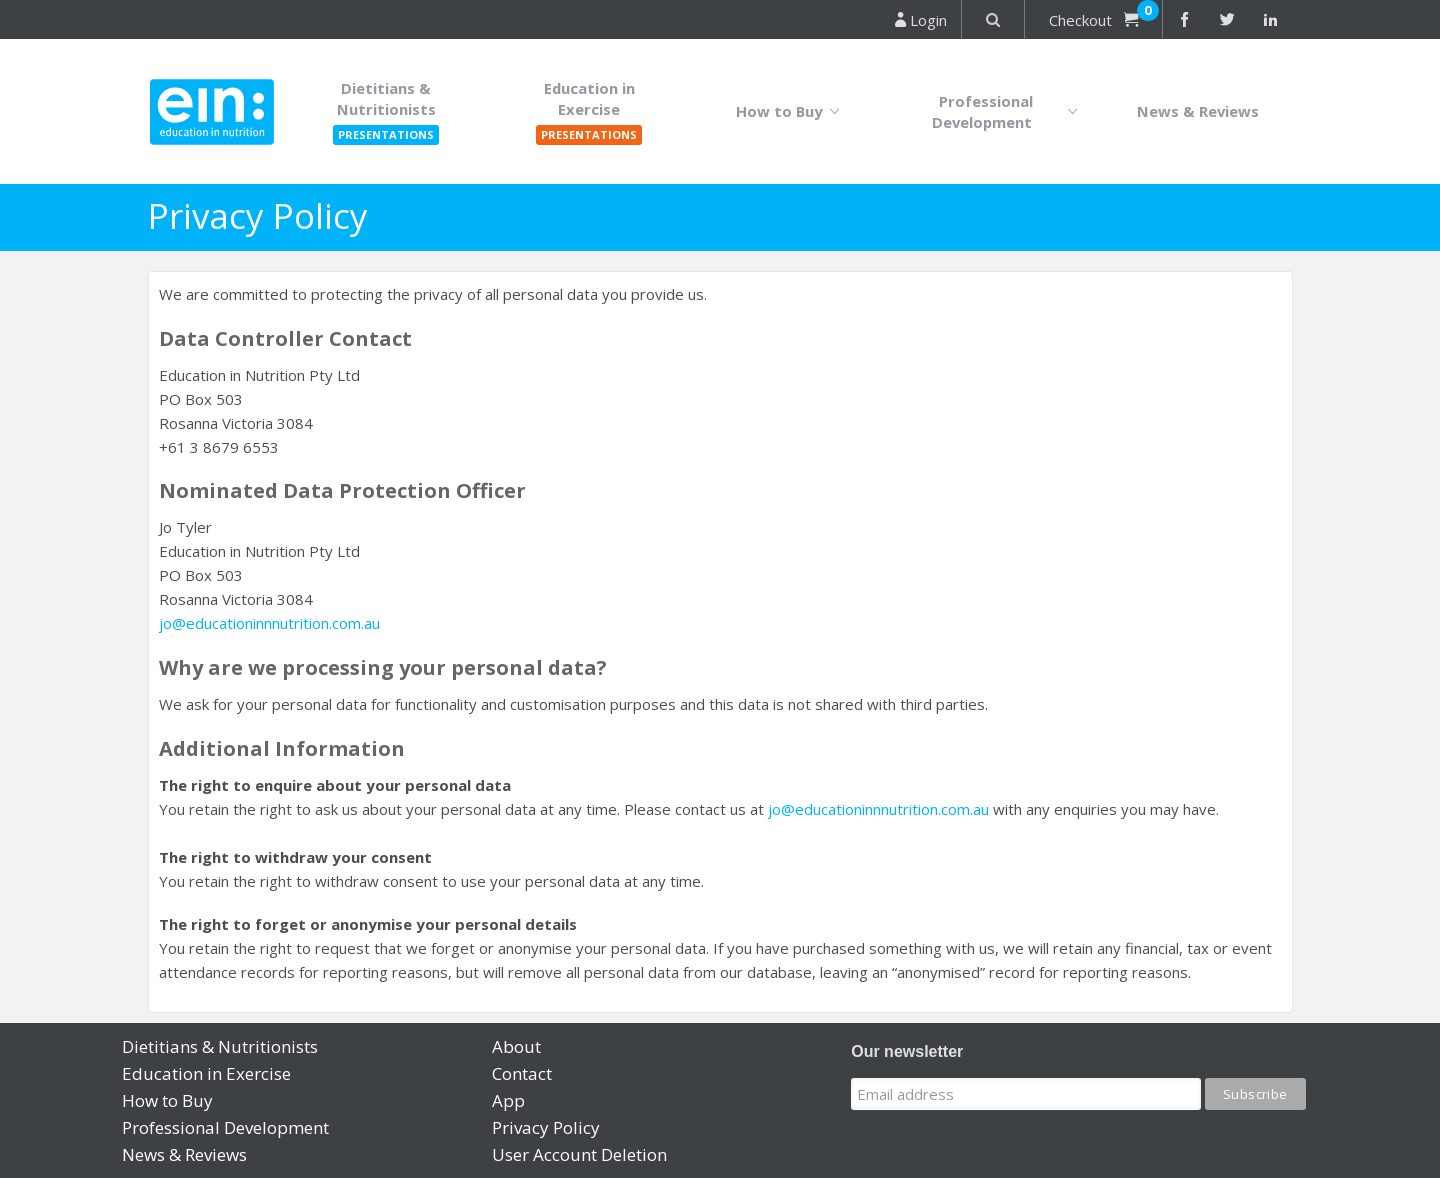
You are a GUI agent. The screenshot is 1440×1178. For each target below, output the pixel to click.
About (516, 1046)
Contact (522, 1073)
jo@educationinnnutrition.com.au (269, 623)
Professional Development (1009, 111)
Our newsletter (907, 1051)
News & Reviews (1198, 111)
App (508, 1100)
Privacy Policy (546, 1127)
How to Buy (792, 111)
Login (921, 20)
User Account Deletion (579, 1154)
